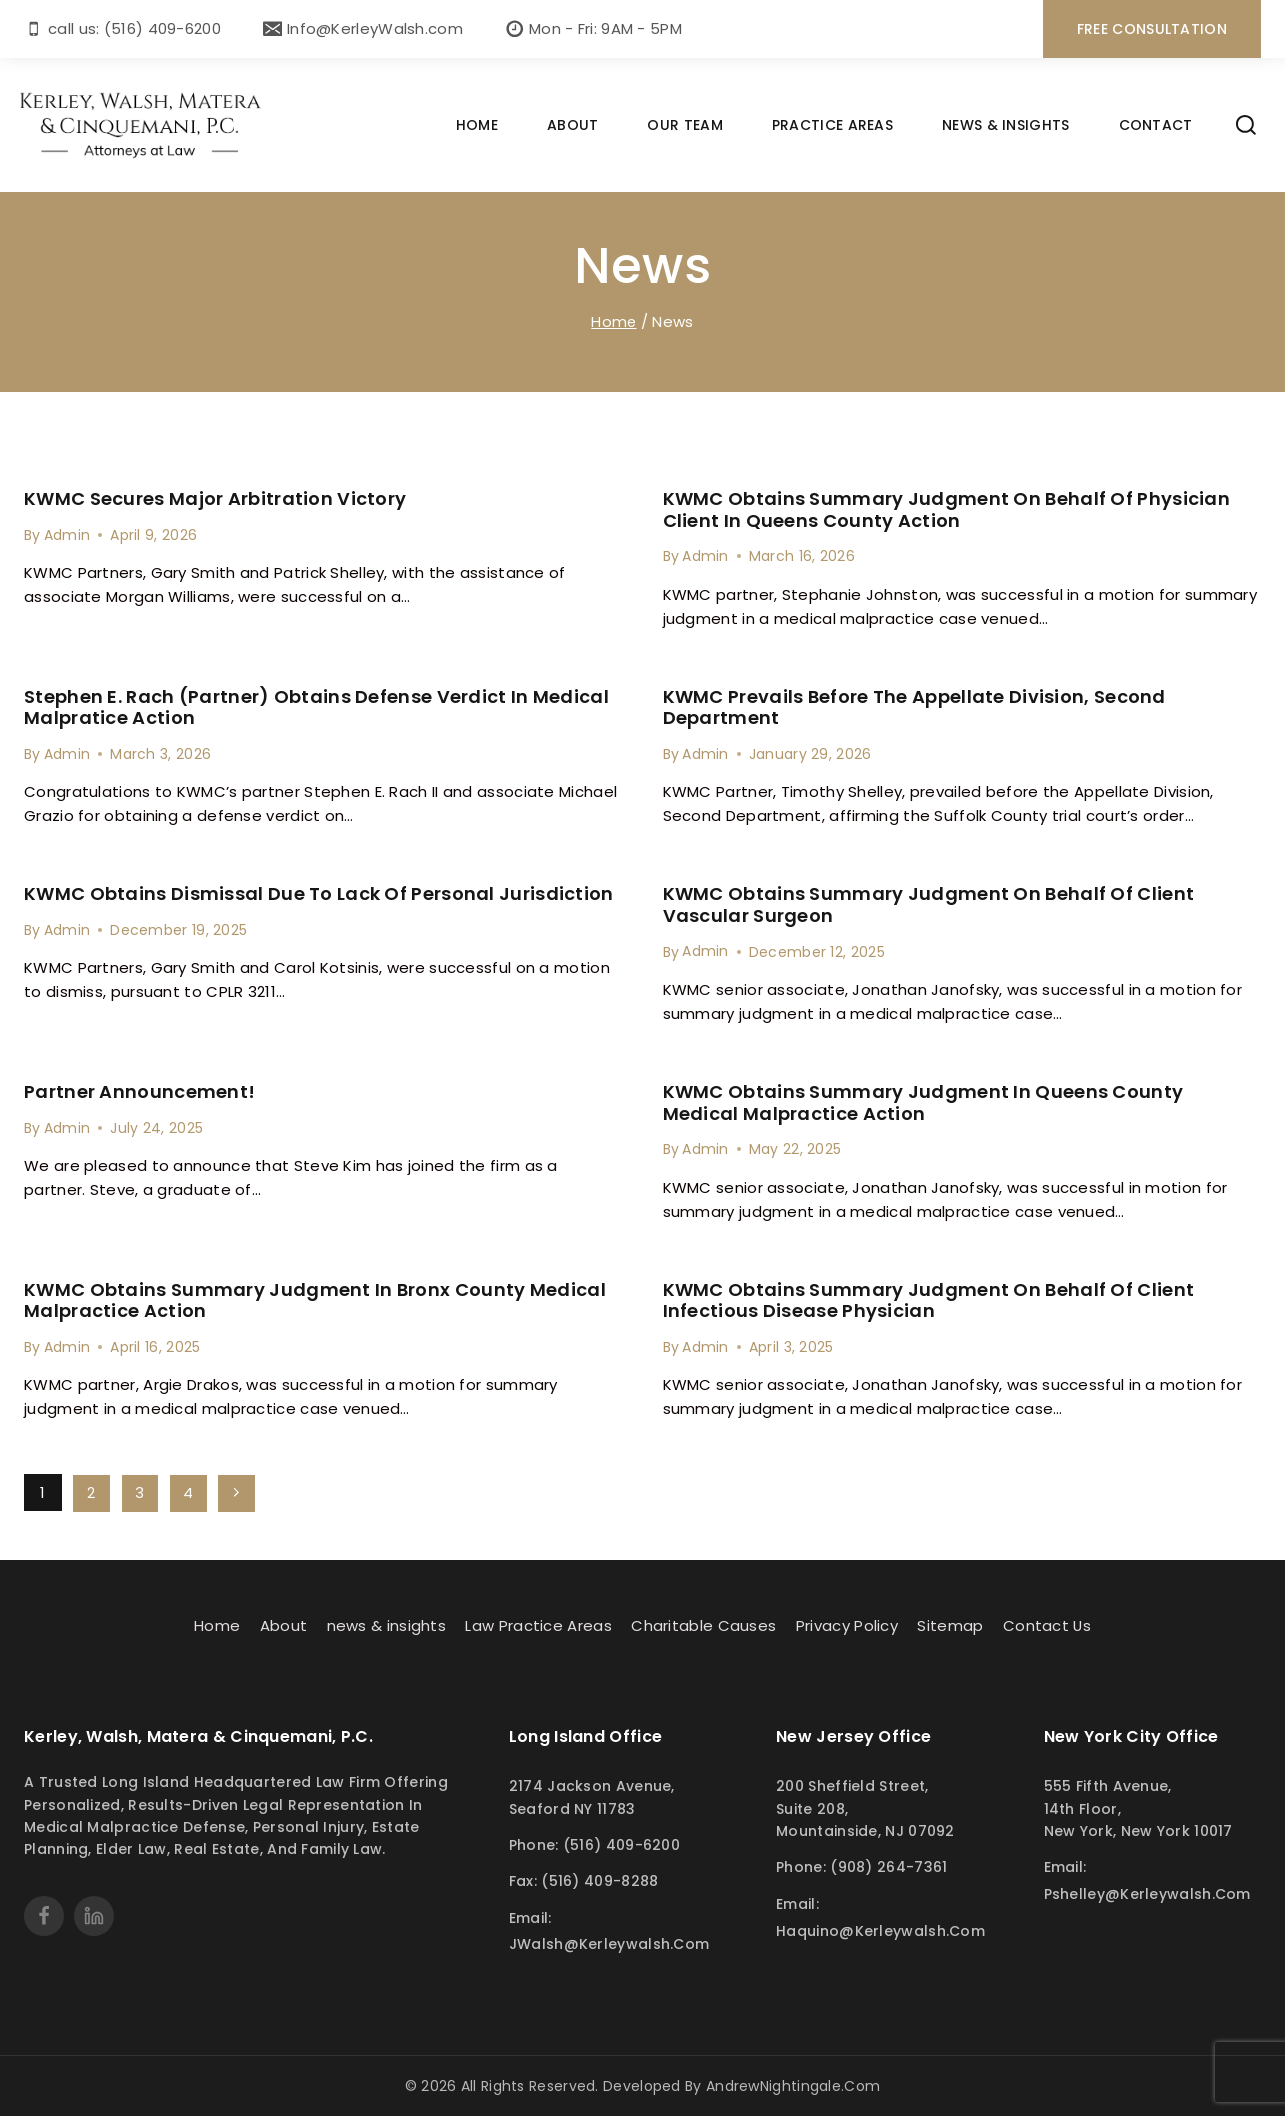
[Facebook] (44, 1915)
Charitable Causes (703, 1624)
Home (216, 1624)
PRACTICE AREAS (832, 125)
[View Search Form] (1246, 125)
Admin (67, 535)
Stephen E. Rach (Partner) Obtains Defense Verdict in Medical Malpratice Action (316, 707)
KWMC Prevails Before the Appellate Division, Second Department (914, 707)
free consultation (1152, 29)
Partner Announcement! (139, 1091)
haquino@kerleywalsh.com (880, 1930)
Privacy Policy (846, 1624)
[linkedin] (94, 1915)
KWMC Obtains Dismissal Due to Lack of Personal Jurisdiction (319, 893)
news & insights (386, 1624)
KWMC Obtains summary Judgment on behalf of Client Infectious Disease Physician (929, 1299)
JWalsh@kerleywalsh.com (609, 1944)
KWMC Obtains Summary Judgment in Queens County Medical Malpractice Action (923, 1102)
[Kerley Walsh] (141, 125)
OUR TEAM (684, 125)
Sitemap (950, 1624)
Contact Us (1047, 1624)
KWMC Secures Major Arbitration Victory (215, 498)
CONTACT (1156, 125)
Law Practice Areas (538, 1624)
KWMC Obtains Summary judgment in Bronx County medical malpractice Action (315, 1299)
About (283, 1624)
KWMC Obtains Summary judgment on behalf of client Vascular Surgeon (929, 904)
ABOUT (573, 125)
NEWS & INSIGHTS (1006, 125)
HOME (477, 125)
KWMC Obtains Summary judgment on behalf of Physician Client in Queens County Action (947, 509)
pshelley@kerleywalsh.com (1147, 1894)
